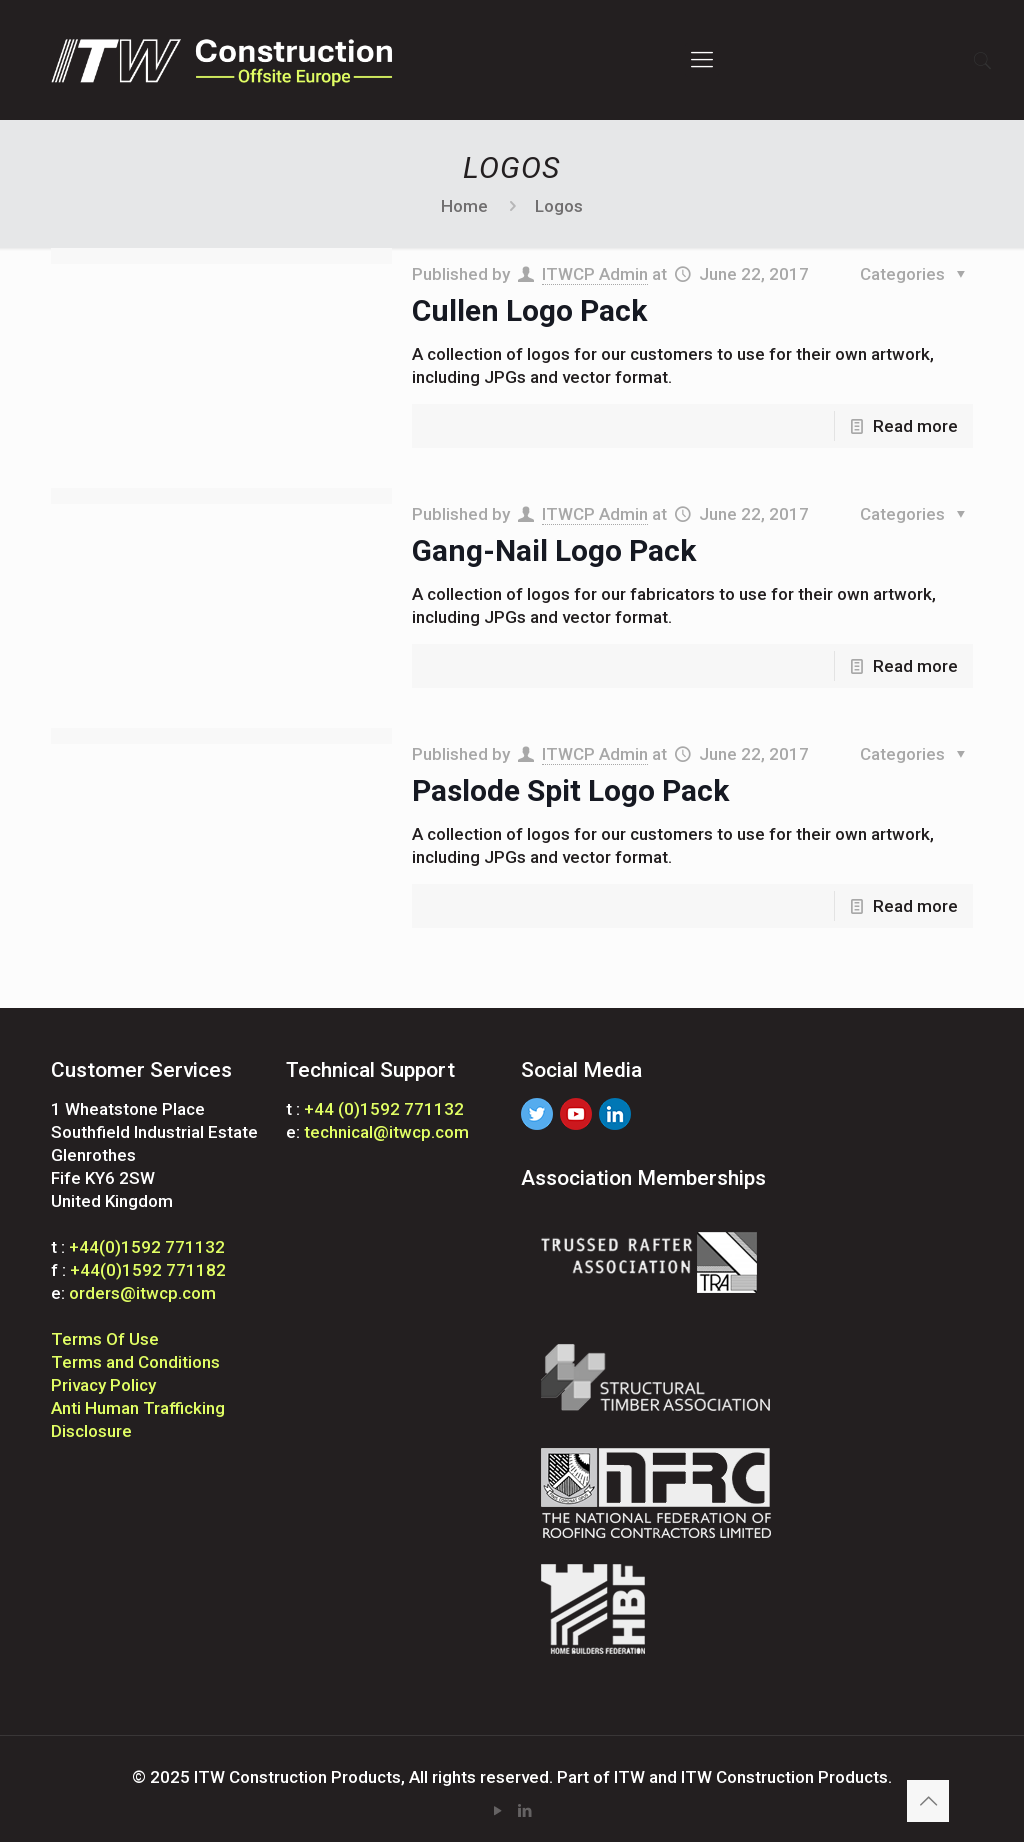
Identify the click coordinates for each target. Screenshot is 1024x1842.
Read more (915, 426)
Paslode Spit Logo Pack (570, 790)
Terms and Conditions (135, 1362)
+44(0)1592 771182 (148, 1270)
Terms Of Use (105, 1339)
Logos (559, 206)
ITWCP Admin (595, 274)
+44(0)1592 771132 (147, 1247)
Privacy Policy (103, 1385)
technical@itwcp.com (386, 1132)
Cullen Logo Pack (529, 310)
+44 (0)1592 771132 (384, 1109)
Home (464, 206)
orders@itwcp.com (142, 1293)
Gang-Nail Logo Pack (554, 550)
